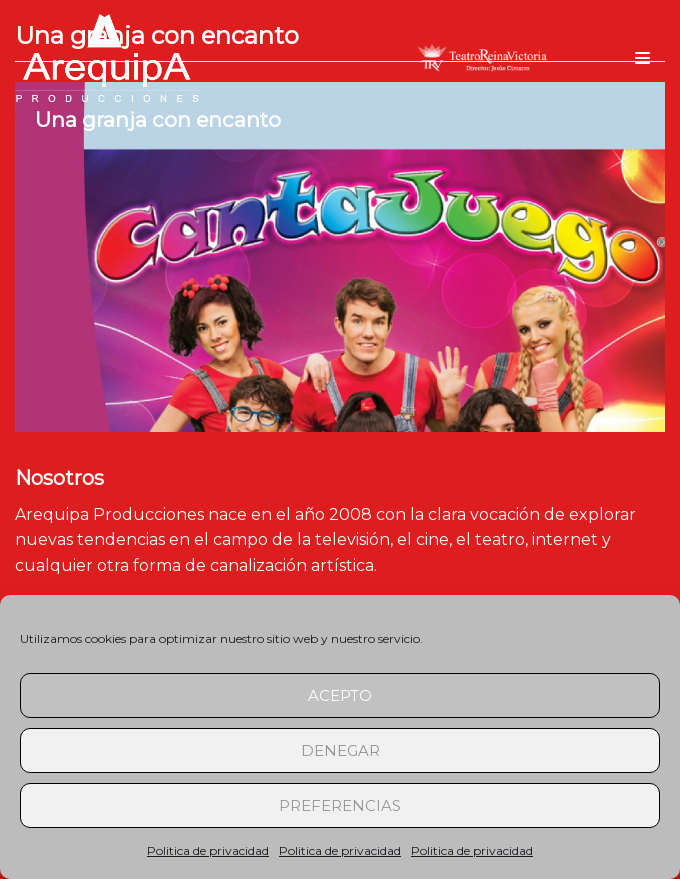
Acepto (340, 695)
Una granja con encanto (158, 119)
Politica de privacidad (208, 850)
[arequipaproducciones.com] (107, 58)
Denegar (340, 750)
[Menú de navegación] (642, 58)
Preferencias (340, 805)
